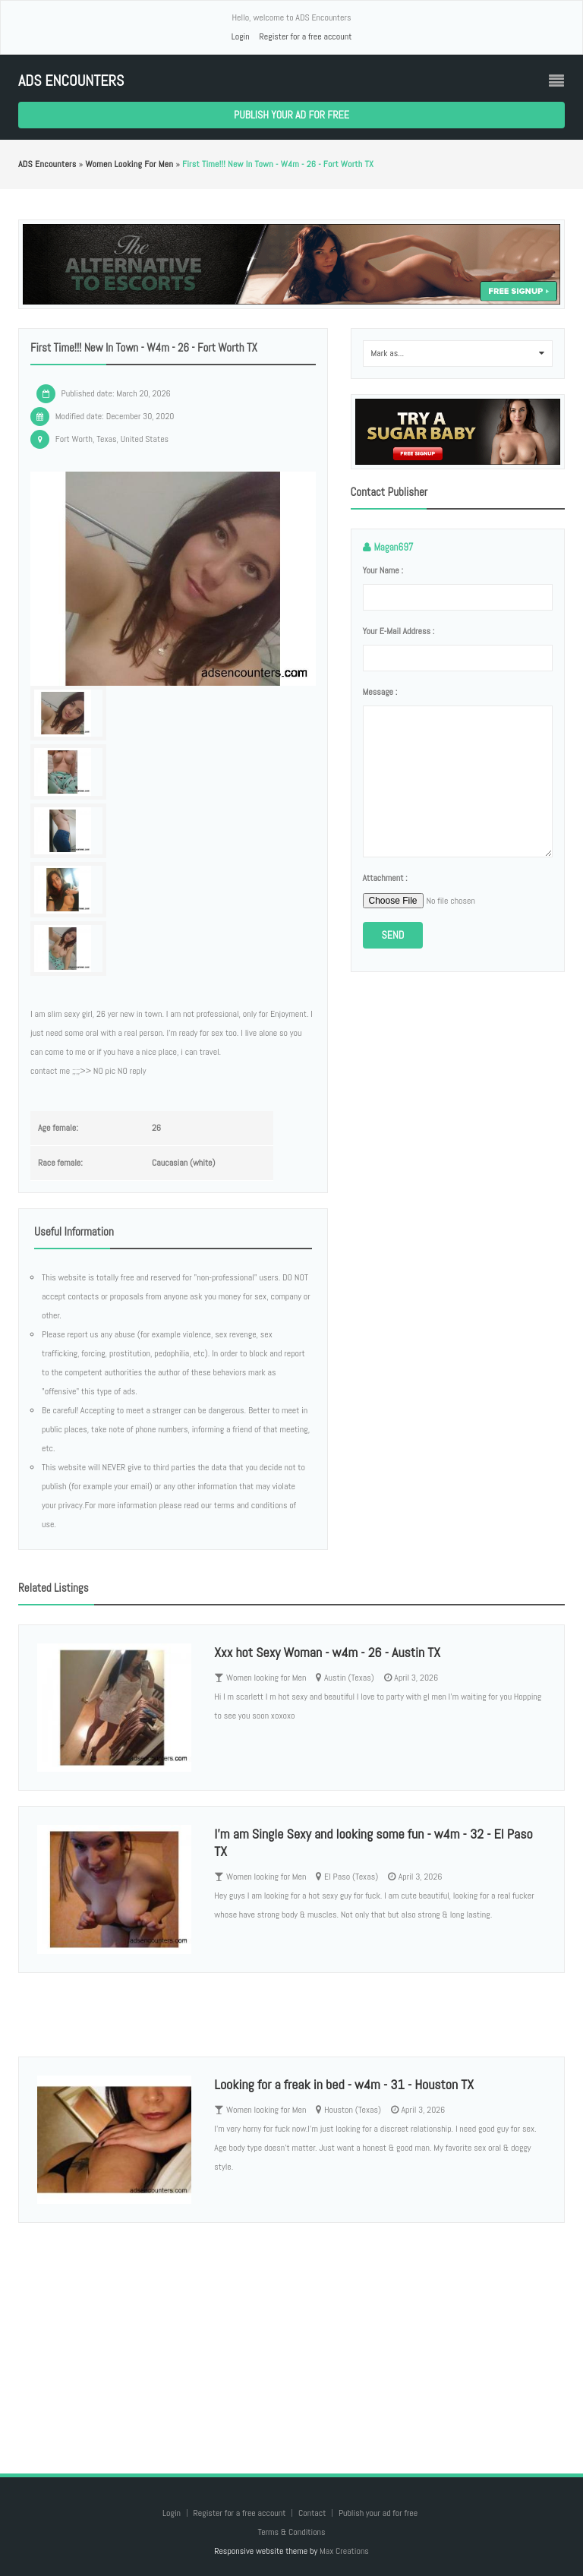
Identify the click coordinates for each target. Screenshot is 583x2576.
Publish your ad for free (291, 115)
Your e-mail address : (399, 631)
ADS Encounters (71, 80)
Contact (313, 2513)
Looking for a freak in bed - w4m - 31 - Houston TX (344, 2084)
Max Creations (344, 2551)
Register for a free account (305, 36)
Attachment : (385, 878)
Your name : (383, 570)
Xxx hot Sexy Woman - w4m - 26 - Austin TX (327, 1652)
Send (393, 935)
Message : (380, 692)
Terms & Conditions (291, 2532)
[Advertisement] (291, 2333)
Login (241, 36)
